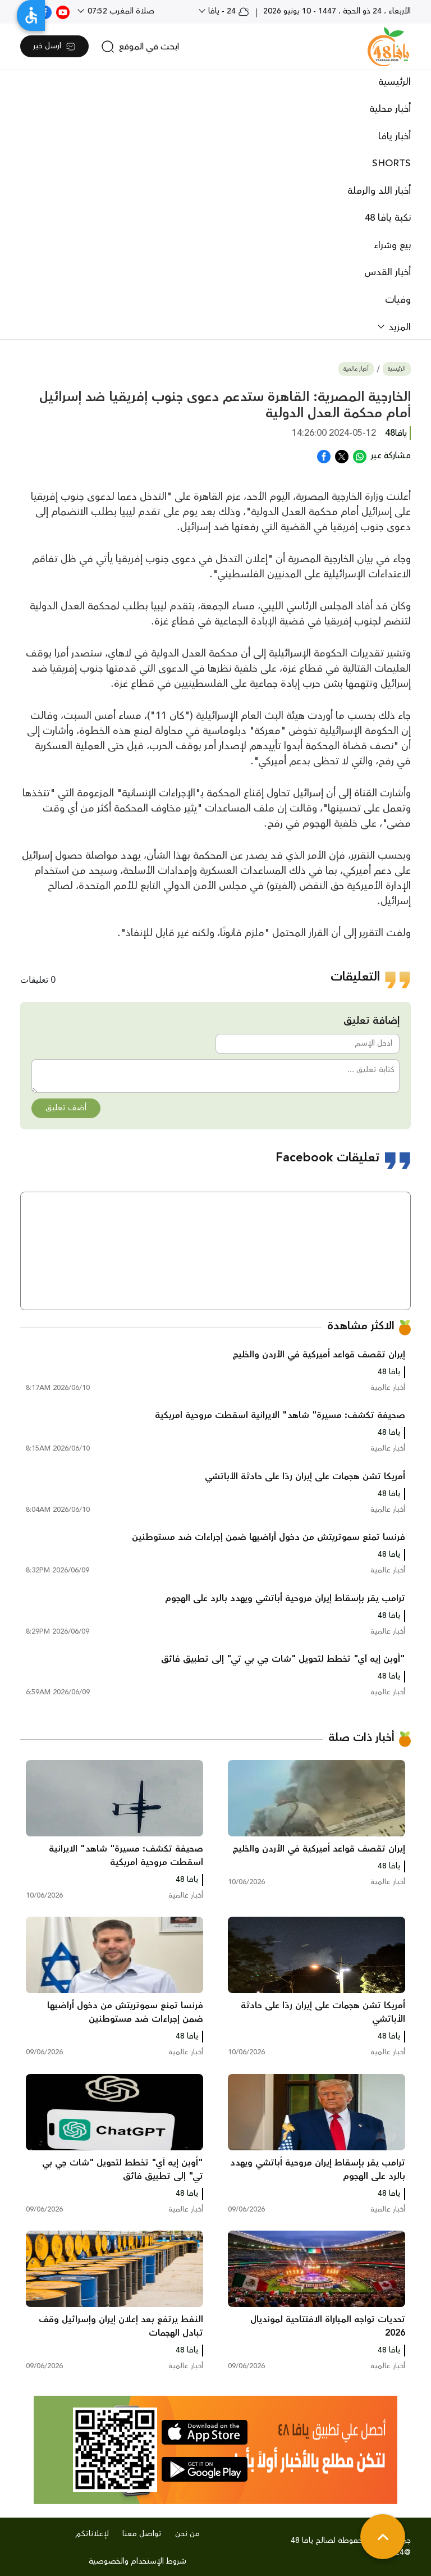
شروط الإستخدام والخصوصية (137, 2561)
